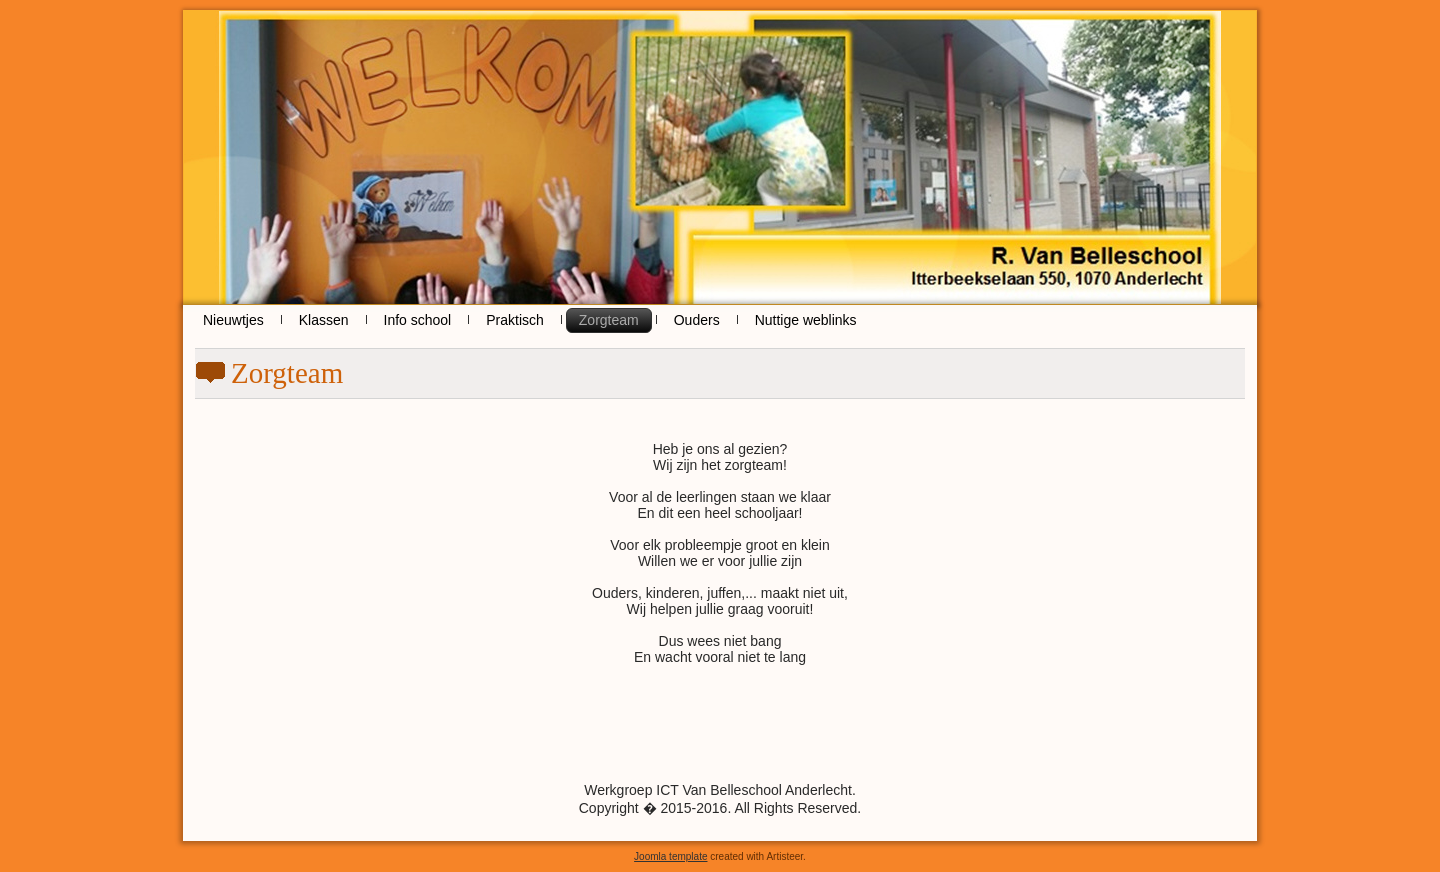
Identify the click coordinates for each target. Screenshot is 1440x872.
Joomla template (670, 856)
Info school (418, 320)
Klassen (324, 320)
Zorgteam (609, 320)
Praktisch (515, 320)
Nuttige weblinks (806, 320)
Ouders (697, 320)
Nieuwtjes (233, 320)
